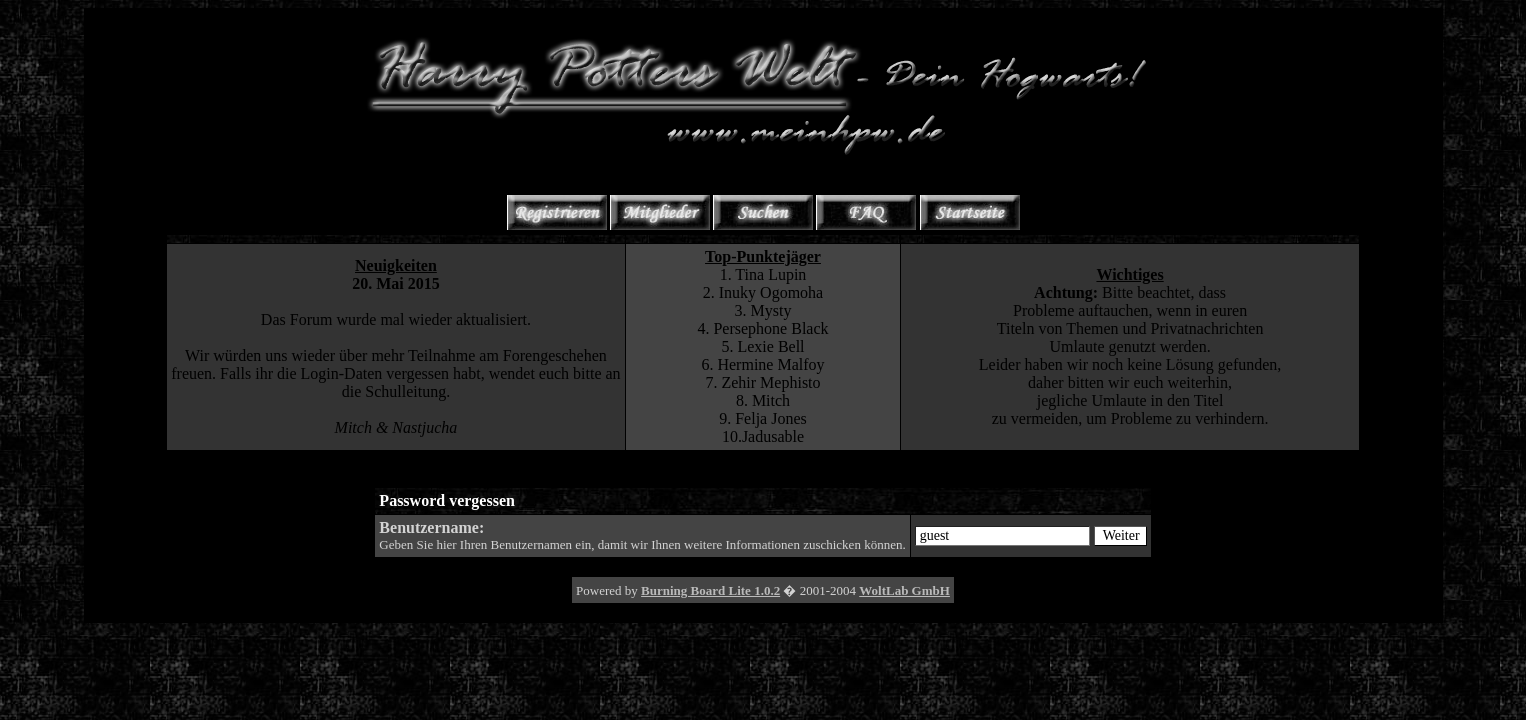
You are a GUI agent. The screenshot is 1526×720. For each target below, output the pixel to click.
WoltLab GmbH (904, 590)
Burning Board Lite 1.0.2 (710, 590)
